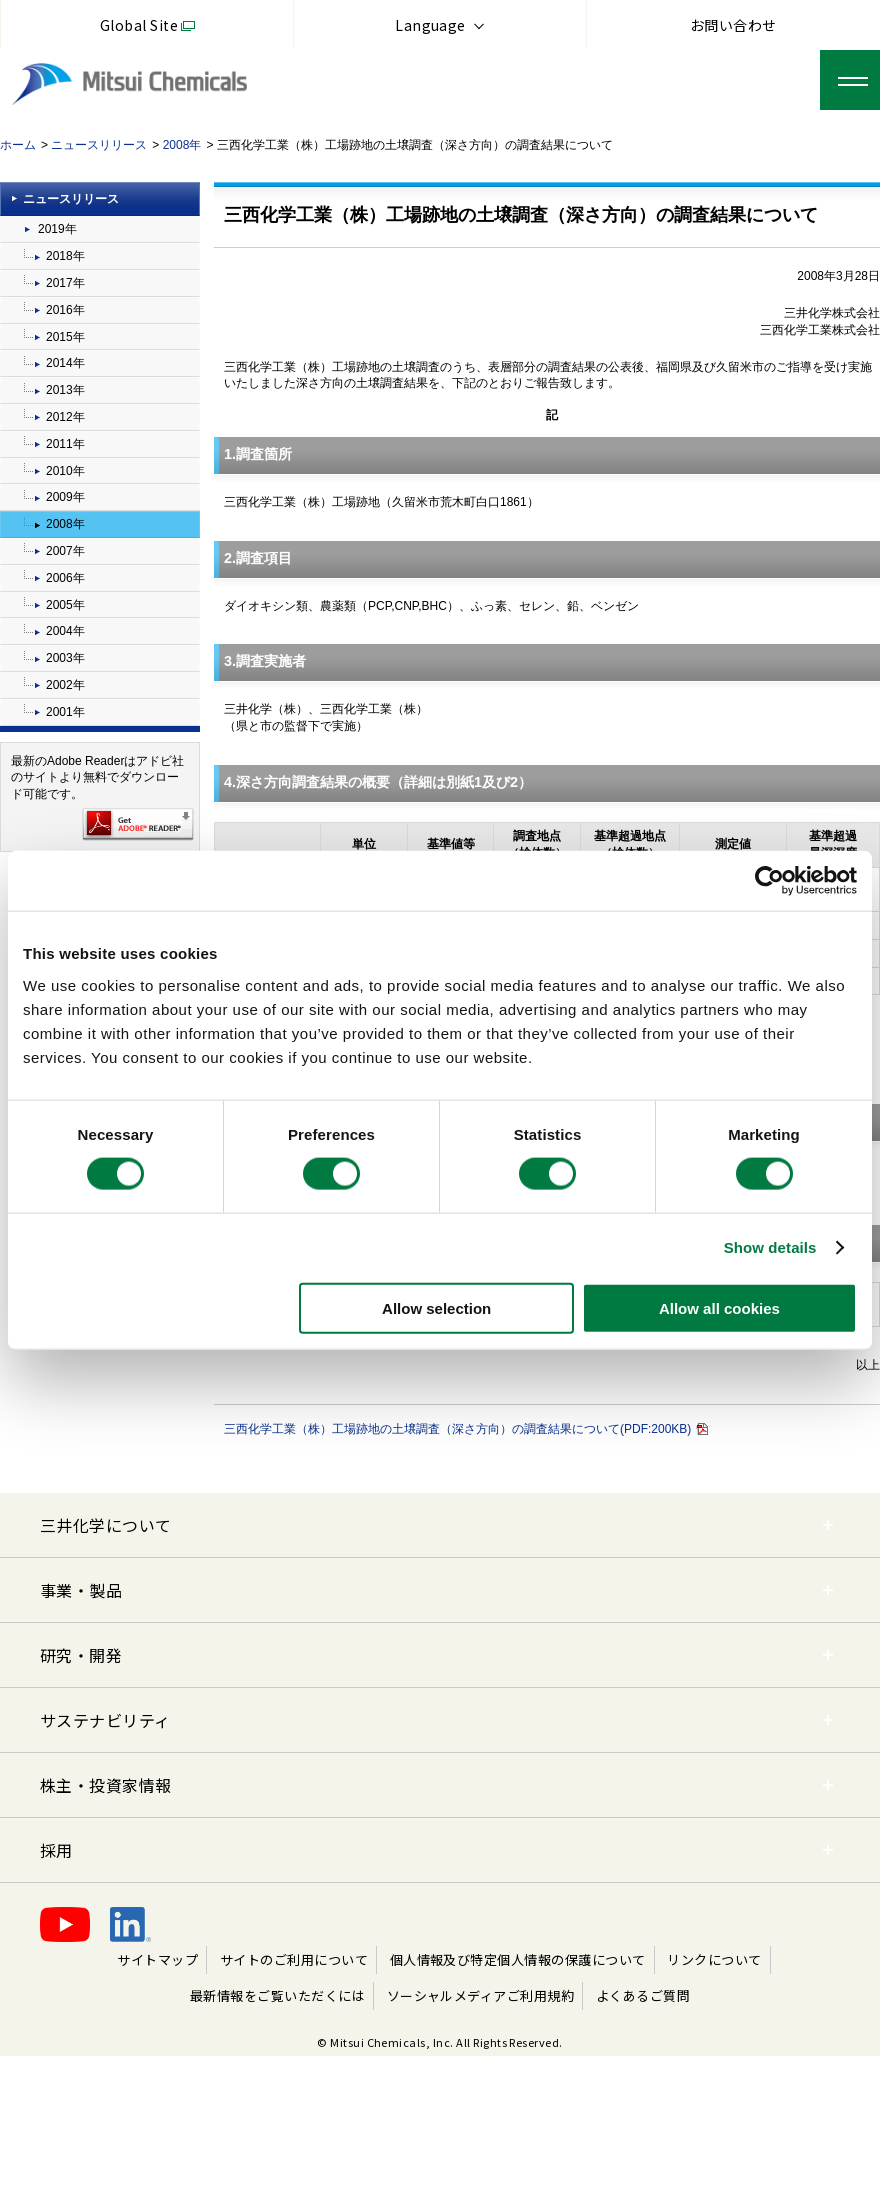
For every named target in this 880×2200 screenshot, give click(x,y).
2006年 (65, 578)
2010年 (65, 471)
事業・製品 (81, 1590)
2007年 (65, 551)
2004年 (65, 631)
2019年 (57, 229)
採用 (56, 1850)
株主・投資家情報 (106, 1785)
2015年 (65, 337)
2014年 (65, 363)
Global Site (139, 25)
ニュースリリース (99, 145)
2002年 (65, 685)
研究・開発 (81, 1655)
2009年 (65, 497)
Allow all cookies (719, 1307)
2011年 (65, 444)
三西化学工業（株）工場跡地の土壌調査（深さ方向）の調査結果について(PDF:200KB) (466, 1429)
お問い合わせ (733, 25)
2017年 (65, 283)
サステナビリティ (105, 1720)
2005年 (65, 605)
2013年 (65, 390)
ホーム (18, 145)
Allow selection (436, 1307)
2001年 (65, 712)
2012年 (65, 417)
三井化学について (106, 1525)
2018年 (65, 256)
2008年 (182, 145)
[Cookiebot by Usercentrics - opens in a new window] (769, 881)
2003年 (65, 658)
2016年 (65, 310)
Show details (770, 1247)
